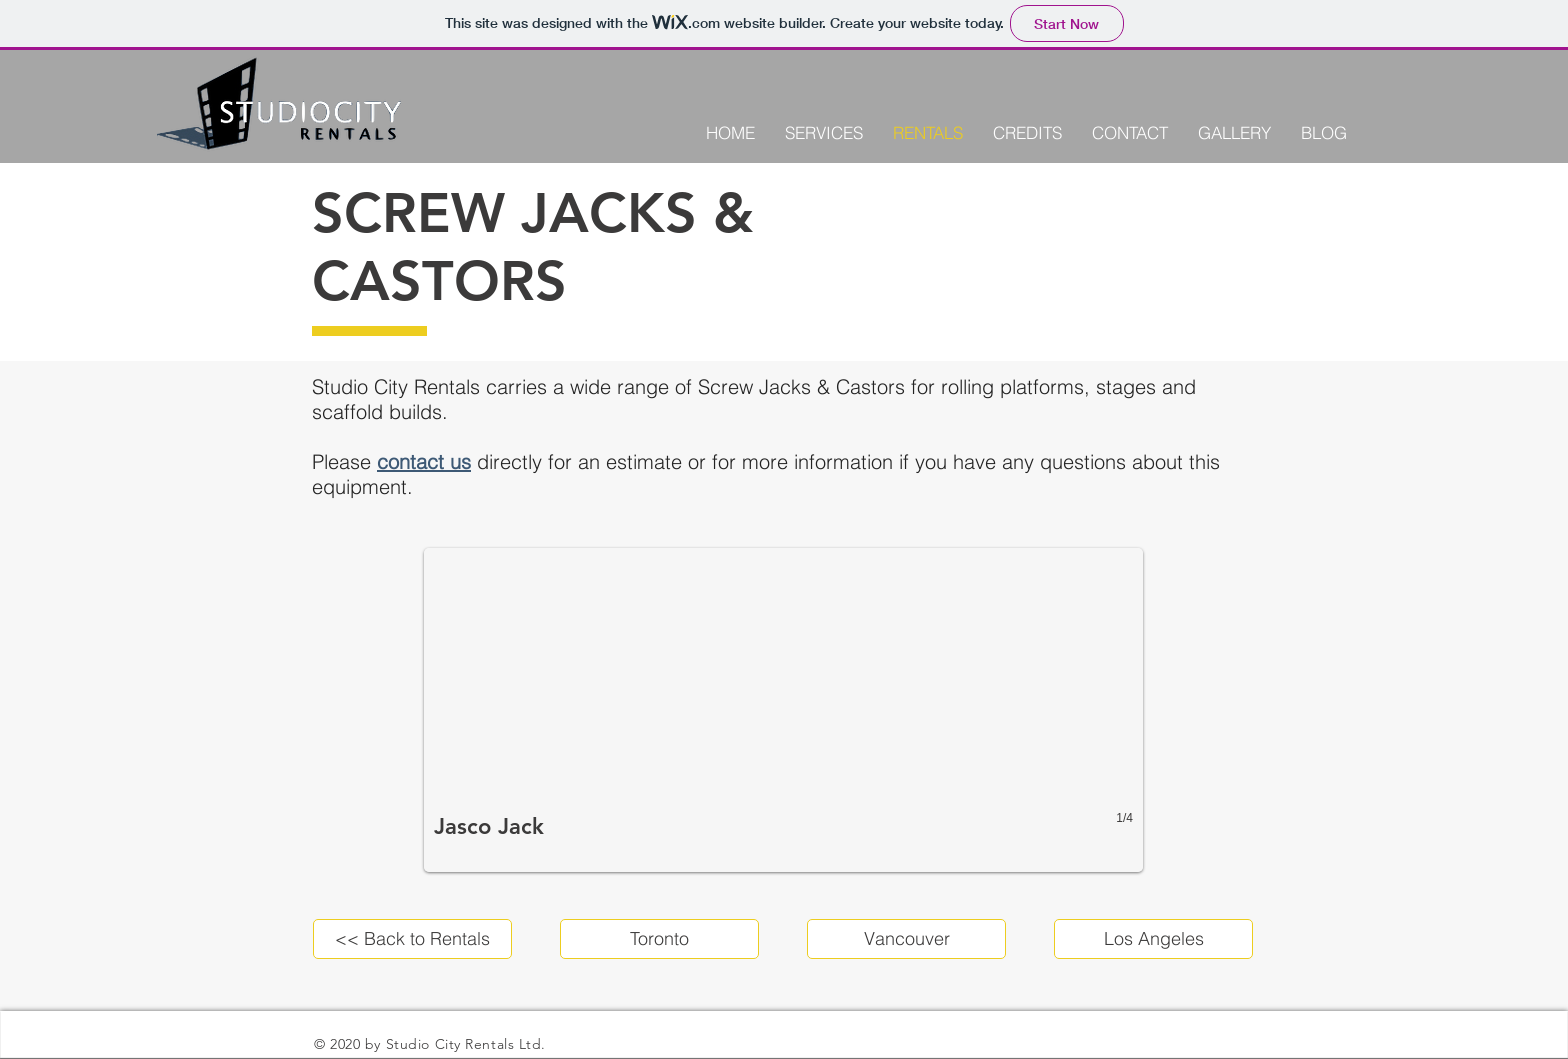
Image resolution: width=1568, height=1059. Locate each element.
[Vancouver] (906, 939)
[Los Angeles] (1153, 939)
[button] (783, 710)
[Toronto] (659, 939)
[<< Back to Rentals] (412, 939)
